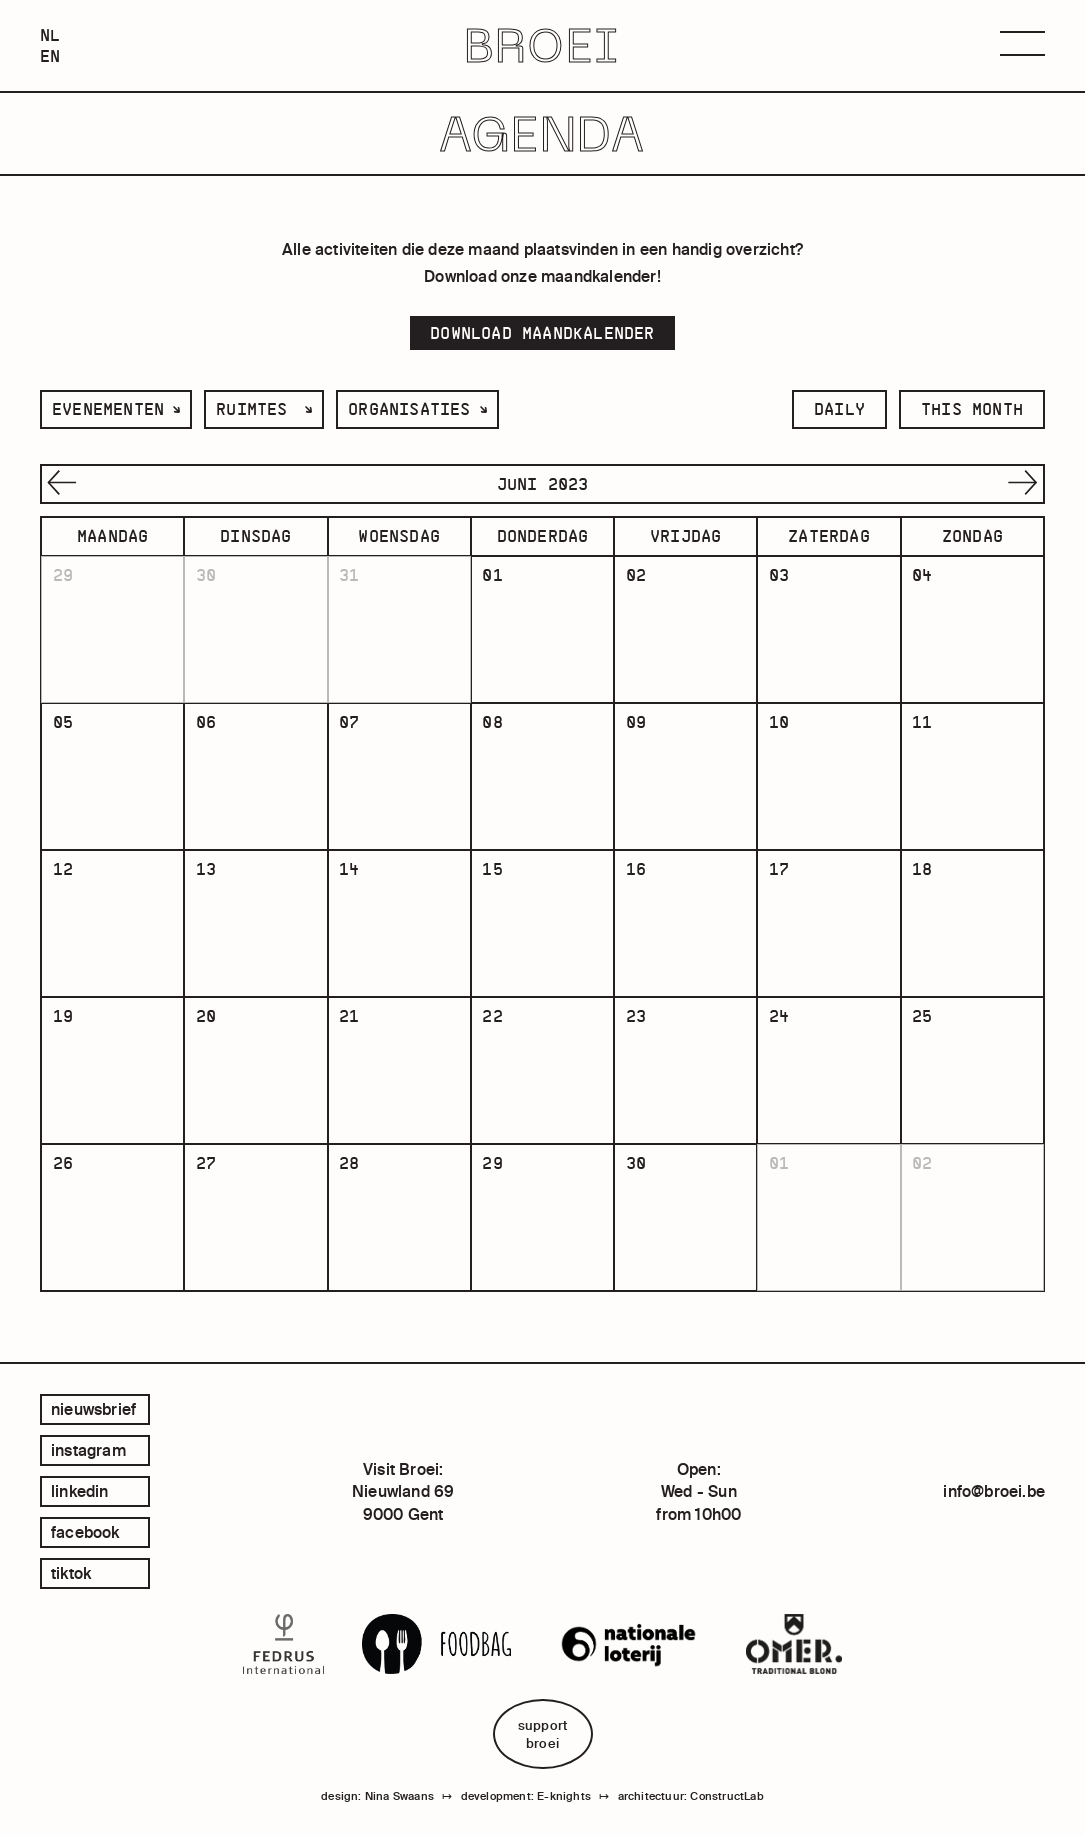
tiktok (71, 1573)
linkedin (80, 1491)
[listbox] (116, 409)
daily (839, 409)
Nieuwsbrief (93, 1409)
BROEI (542, 46)
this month (972, 409)
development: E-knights (526, 1797)
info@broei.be (994, 1492)
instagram (88, 1450)
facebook (85, 1532)
